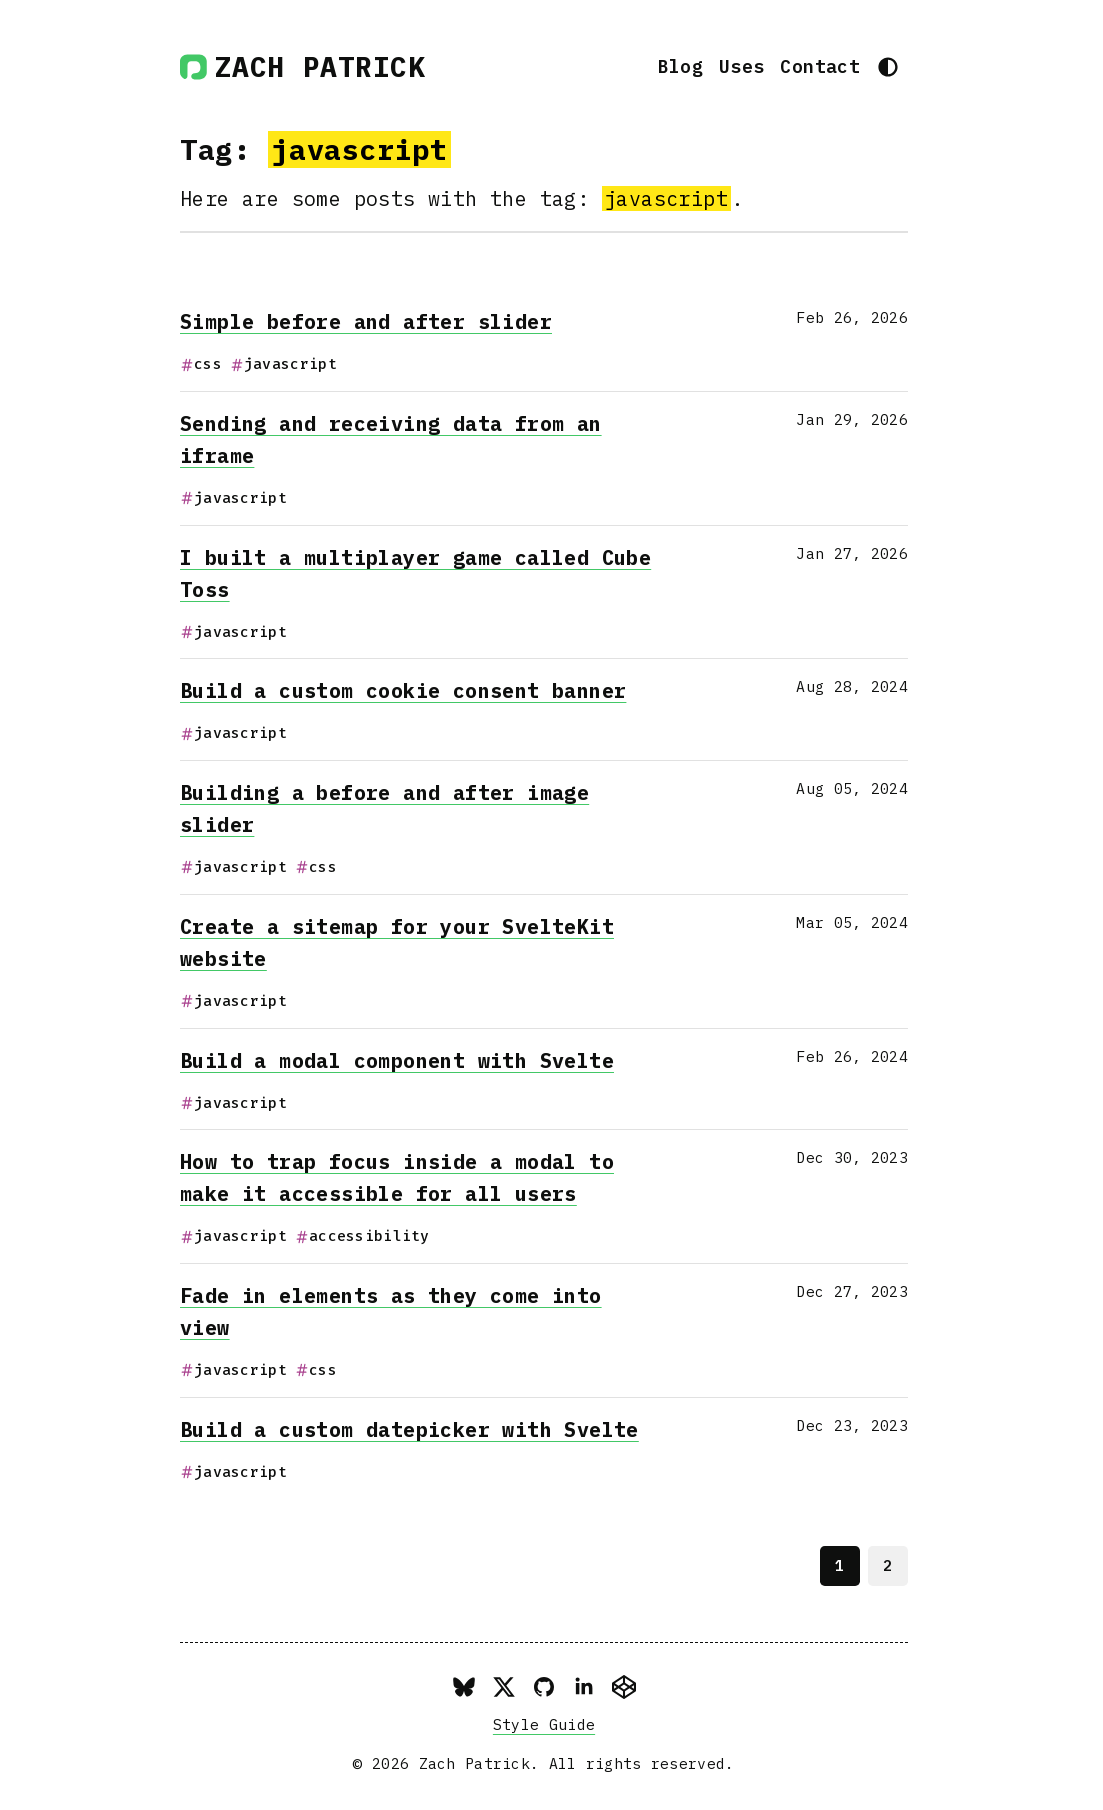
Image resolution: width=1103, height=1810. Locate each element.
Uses (741, 66)
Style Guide (544, 1724)
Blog (680, 66)
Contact (820, 66)
